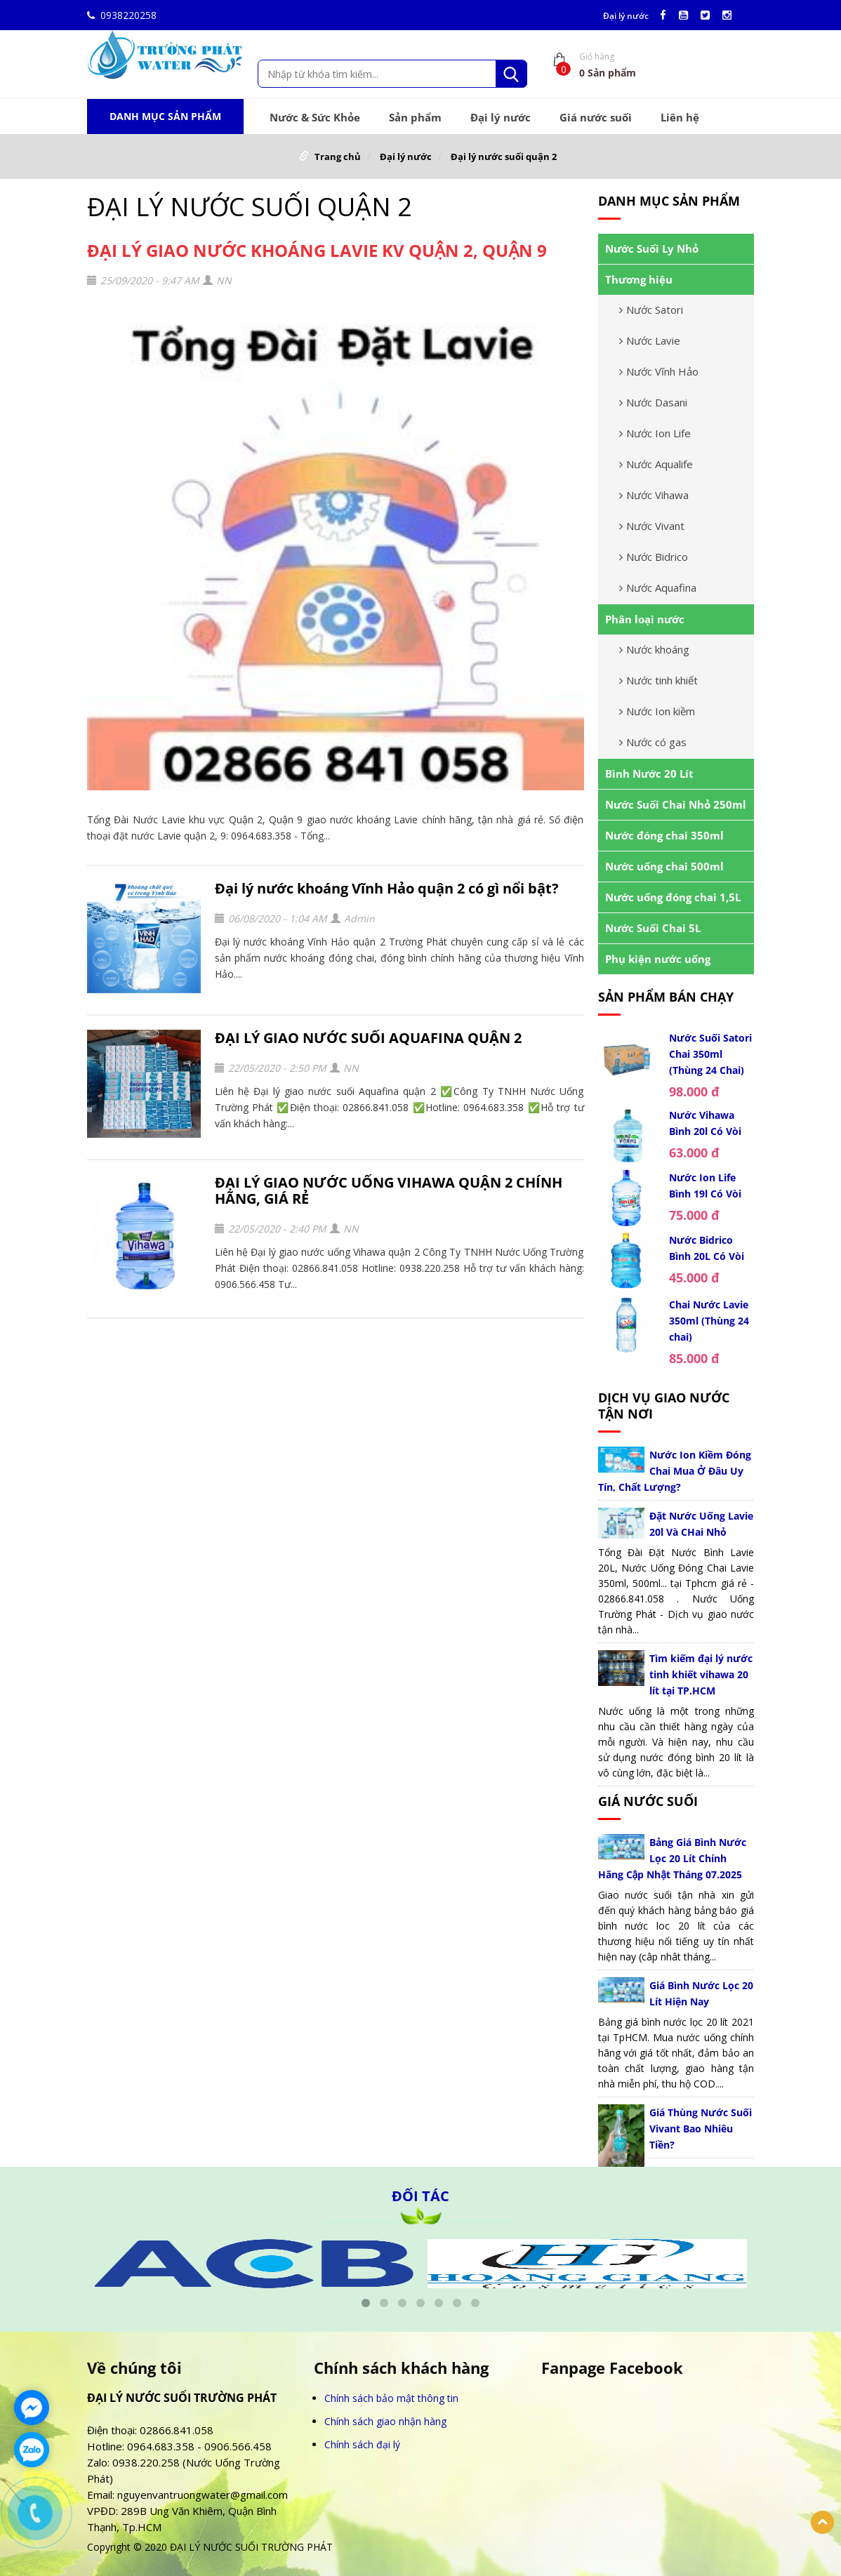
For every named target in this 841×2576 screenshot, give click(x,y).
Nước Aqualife (656, 464)
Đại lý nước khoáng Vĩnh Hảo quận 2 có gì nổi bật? (387, 888)
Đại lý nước (626, 16)
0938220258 (122, 15)
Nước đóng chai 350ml (664, 835)
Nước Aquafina (657, 587)
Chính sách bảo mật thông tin (391, 2398)
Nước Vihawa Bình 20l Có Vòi (705, 1123)
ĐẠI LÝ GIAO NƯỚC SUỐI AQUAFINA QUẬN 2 (368, 1038)
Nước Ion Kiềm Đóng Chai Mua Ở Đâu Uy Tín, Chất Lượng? (675, 1471)
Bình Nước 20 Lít (649, 773)
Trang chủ (337, 156)
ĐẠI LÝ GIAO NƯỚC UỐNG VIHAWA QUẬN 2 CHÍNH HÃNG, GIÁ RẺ (388, 1190)
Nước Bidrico (653, 557)
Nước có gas (653, 742)
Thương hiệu (639, 279)
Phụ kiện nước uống (657, 959)
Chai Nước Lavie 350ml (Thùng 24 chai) (709, 1320)
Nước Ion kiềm (657, 711)
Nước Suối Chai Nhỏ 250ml (675, 804)
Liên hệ (680, 117)
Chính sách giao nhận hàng (385, 2421)
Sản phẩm (415, 117)
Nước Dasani (653, 402)
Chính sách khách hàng (401, 2368)
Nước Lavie (649, 340)
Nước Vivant (651, 526)
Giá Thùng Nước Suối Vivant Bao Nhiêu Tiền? (700, 2128)
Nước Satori (651, 310)
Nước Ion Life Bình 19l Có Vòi (705, 1185)
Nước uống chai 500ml (664, 866)
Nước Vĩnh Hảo (658, 371)
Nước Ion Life (655, 433)
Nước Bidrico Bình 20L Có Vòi (706, 1248)
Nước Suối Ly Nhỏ (651, 248)
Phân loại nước (644, 619)
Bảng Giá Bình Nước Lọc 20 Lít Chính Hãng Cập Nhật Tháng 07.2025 (672, 1858)
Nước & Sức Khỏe (315, 117)
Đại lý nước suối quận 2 (504, 156)
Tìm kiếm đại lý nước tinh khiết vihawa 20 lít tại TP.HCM (701, 1674)
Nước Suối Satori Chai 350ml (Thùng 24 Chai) (710, 1054)
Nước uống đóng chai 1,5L (673, 897)
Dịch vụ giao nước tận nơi (663, 1405)
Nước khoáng (654, 649)
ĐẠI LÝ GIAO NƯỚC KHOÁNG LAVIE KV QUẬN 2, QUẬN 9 (317, 250)
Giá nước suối (595, 117)
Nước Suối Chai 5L (653, 928)
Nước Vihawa (654, 495)
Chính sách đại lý (362, 2444)
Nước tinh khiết (658, 680)
